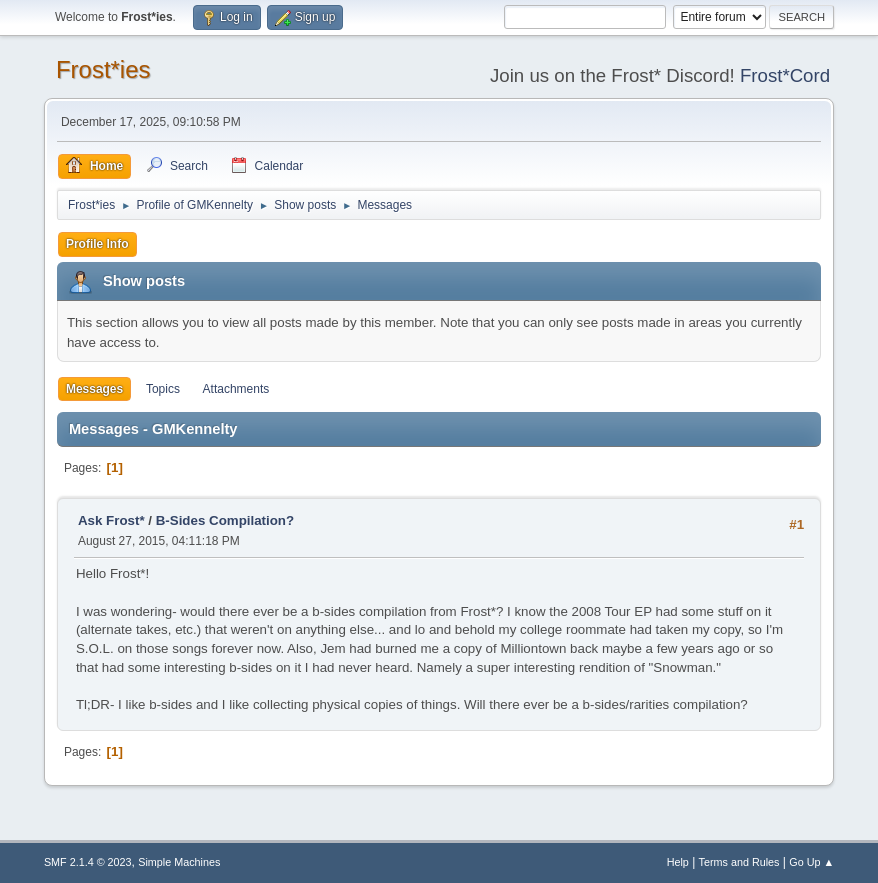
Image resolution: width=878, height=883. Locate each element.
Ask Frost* (111, 520)
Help (678, 862)
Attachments (236, 389)
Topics (163, 389)
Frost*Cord (785, 75)
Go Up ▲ (811, 862)
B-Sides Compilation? (225, 520)
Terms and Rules (739, 862)
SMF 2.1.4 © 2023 (88, 862)
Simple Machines (179, 862)
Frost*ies (103, 69)
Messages (94, 389)
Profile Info (97, 244)
